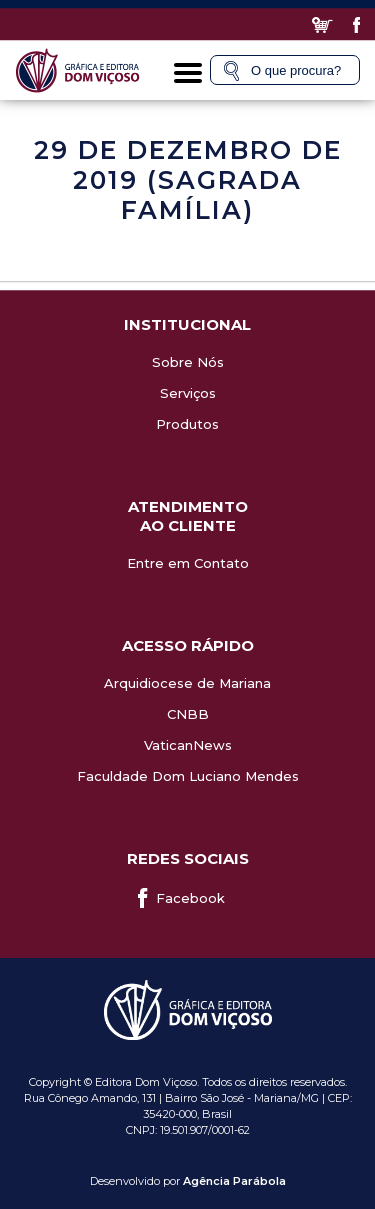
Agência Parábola (234, 1181)
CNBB (188, 714)
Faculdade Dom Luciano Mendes (188, 776)
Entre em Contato (188, 563)
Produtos (187, 424)
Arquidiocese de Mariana (187, 683)
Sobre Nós (188, 362)
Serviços (188, 393)
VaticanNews (188, 745)
